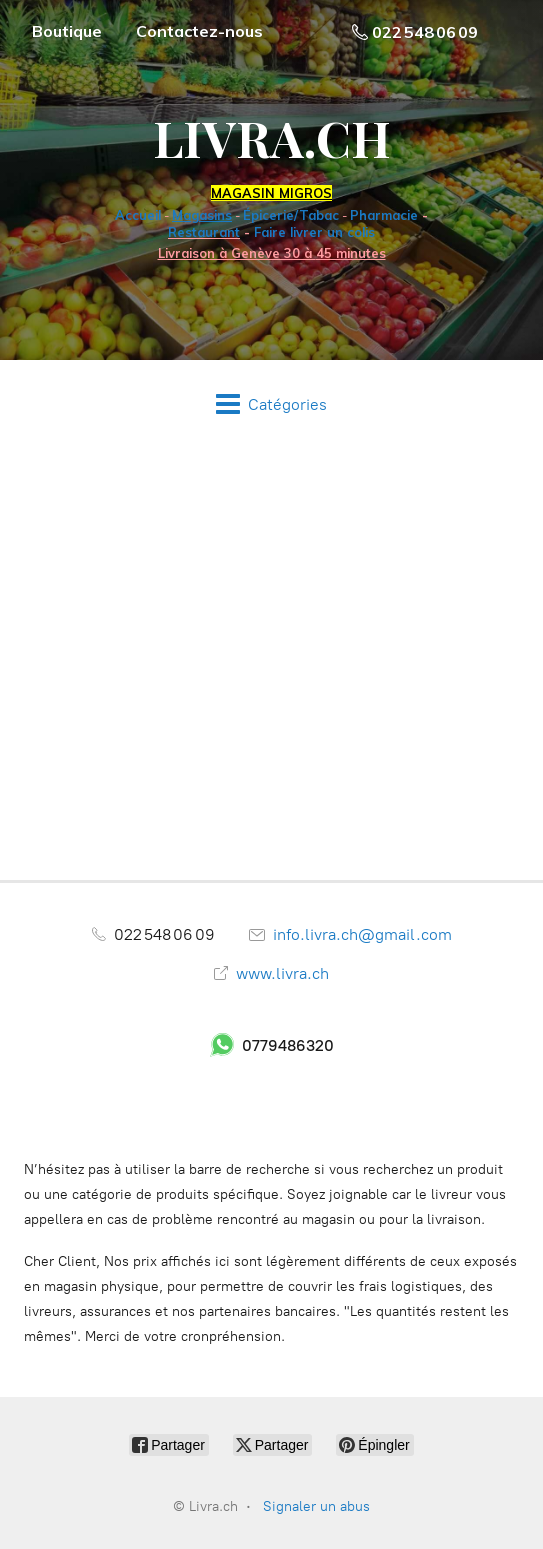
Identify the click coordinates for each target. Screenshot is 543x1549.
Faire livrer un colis (314, 232)
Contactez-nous (199, 31)
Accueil (138, 215)
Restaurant (204, 232)
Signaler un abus (316, 1506)
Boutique (67, 31)
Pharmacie (384, 215)
